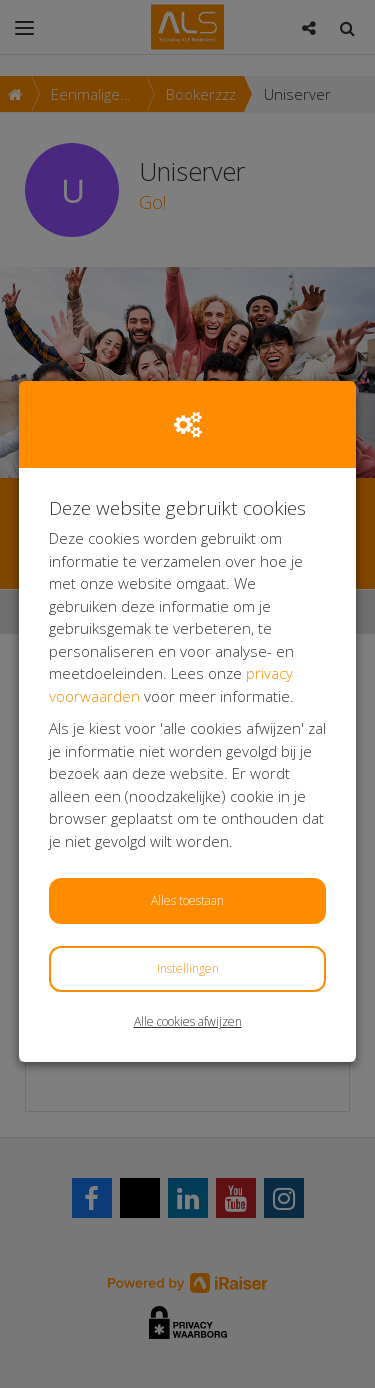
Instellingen (188, 968)
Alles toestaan (187, 900)
